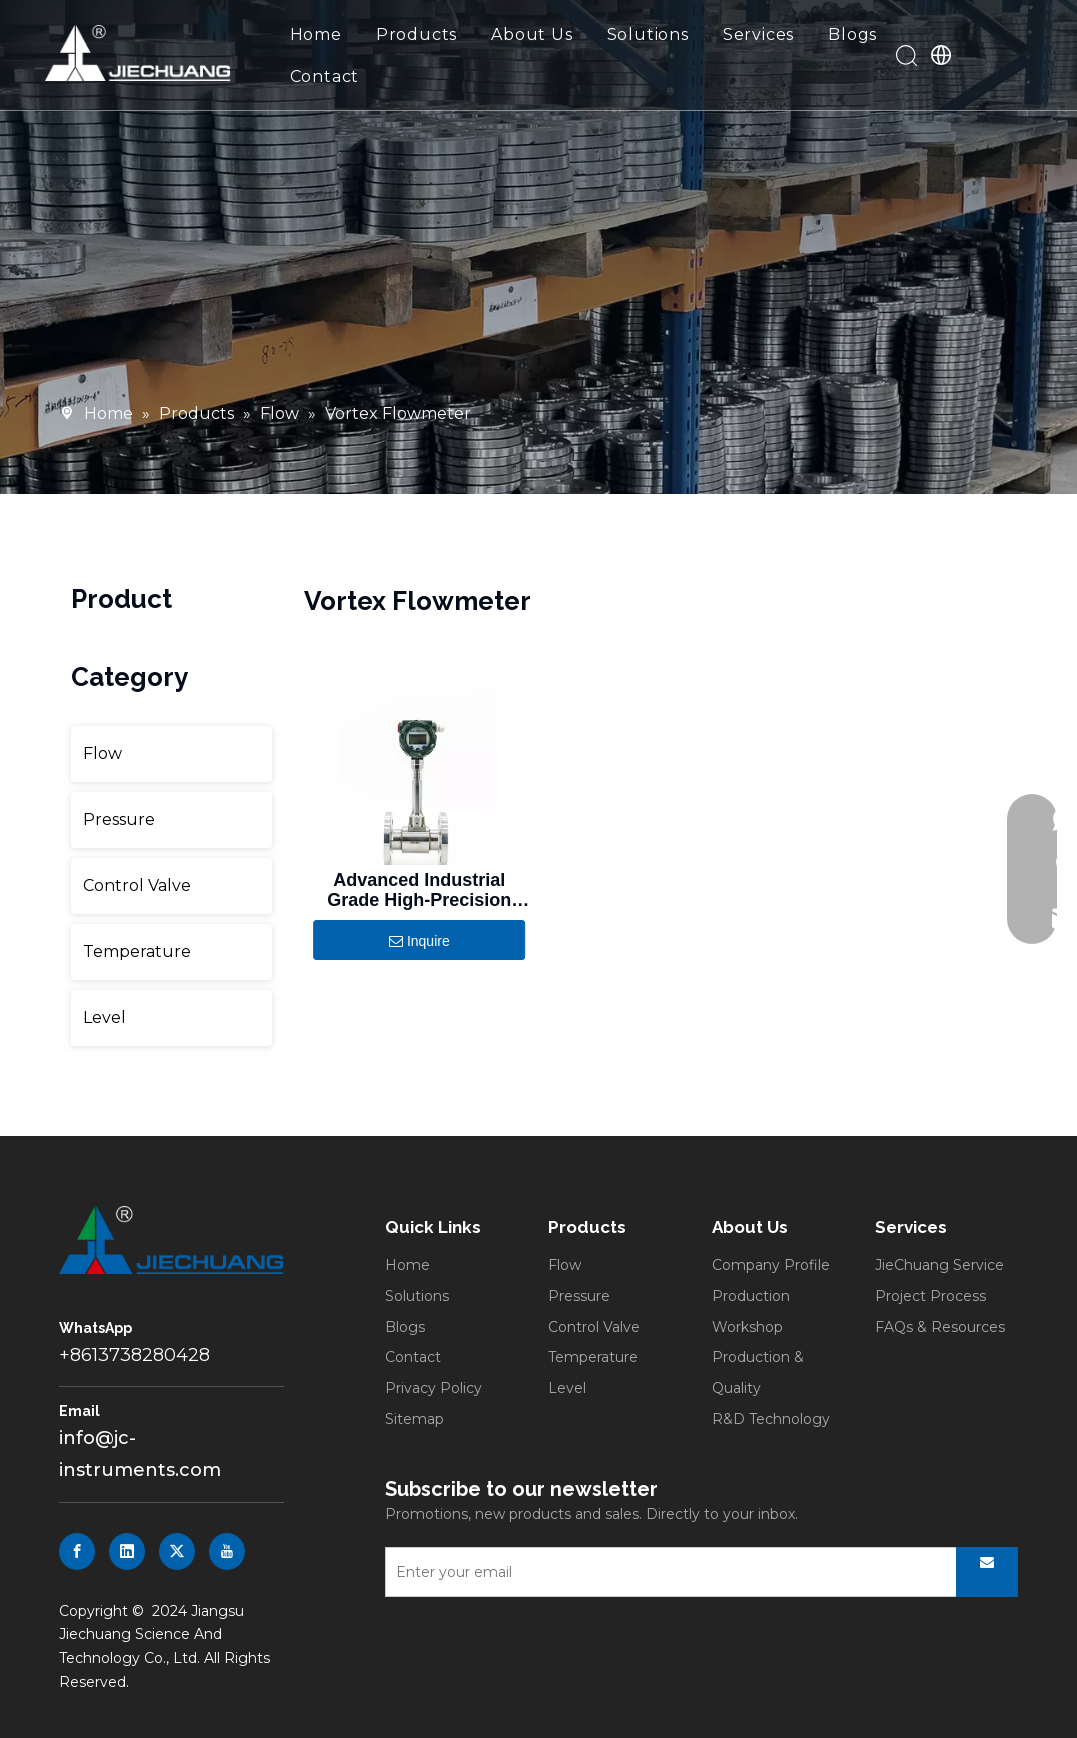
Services (758, 34)
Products (416, 34)
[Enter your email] (666, 1572)
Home (316, 34)
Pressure (119, 819)
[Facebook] (77, 1551)
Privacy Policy (433, 1388)
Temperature (137, 951)
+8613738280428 (134, 1355)
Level (104, 1017)
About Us (531, 34)
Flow (102, 753)
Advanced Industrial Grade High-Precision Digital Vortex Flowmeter (419, 890)
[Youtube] (227, 1551)
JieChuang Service (939, 1265)
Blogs (852, 34)
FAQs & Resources (940, 1327)
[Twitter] (177, 1551)
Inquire (419, 941)
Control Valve (137, 885)
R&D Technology (771, 1419)
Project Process (930, 1296)
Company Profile (771, 1265)
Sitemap (414, 1419)
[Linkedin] (127, 1551)
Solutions (648, 34)
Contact (325, 76)
